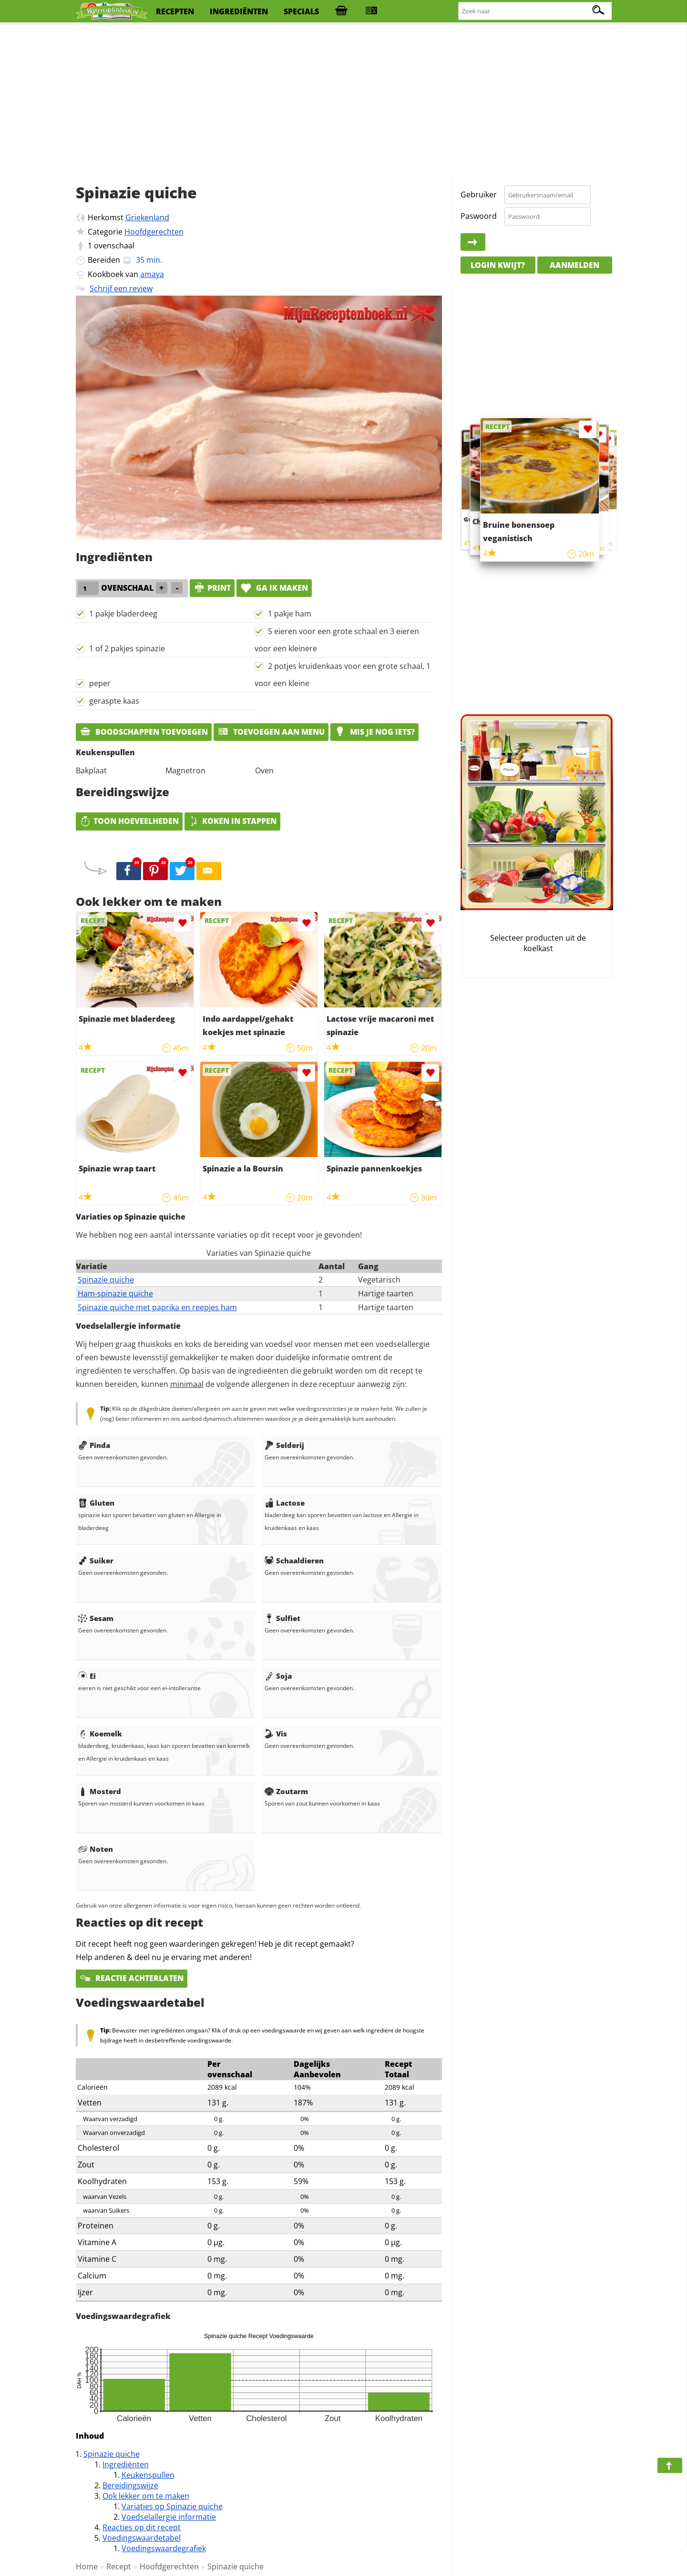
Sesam (95, 1618)
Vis (276, 1733)
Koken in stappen (232, 821)
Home (87, 2566)
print (212, 588)
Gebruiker (479, 194)
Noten (95, 1849)
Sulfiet (282, 1618)
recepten (175, 11)
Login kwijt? (498, 265)
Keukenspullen (148, 2475)
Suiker (95, 1560)
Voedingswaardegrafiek (164, 2548)
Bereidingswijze (130, 2485)
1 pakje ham (289, 613)
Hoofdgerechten (154, 231)
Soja (278, 1676)
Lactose (285, 1503)
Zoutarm (286, 1791)
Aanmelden (574, 265)
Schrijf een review (121, 288)
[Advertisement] (344, 100)
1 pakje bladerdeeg (123, 613)
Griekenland (147, 217)
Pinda (94, 1445)
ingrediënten (239, 11)
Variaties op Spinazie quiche (172, 2506)
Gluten (96, 1503)
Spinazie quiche (106, 1279)
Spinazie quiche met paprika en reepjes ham (157, 1307)
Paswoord (479, 216)
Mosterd (99, 1791)
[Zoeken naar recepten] (535, 11)
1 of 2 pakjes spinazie (127, 648)
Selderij (284, 1445)
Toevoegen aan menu (271, 732)
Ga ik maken (274, 588)
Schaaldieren (294, 1560)
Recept (118, 2566)
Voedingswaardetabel (142, 2538)
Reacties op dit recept (142, 2527)
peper (100, 683)
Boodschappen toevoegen (144, 732)
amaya (152, 274)
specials (301, 11)
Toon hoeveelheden (129, 821)
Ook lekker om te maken (146, 2496)
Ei (87, 1676)
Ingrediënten (126, 2464)
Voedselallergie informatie (169, 2517)
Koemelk (100, 1733)
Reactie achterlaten (132, 1978)
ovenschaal (114, 245)
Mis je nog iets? (374, 732)
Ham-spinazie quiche (115, 1293)
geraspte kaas (114, 701)
